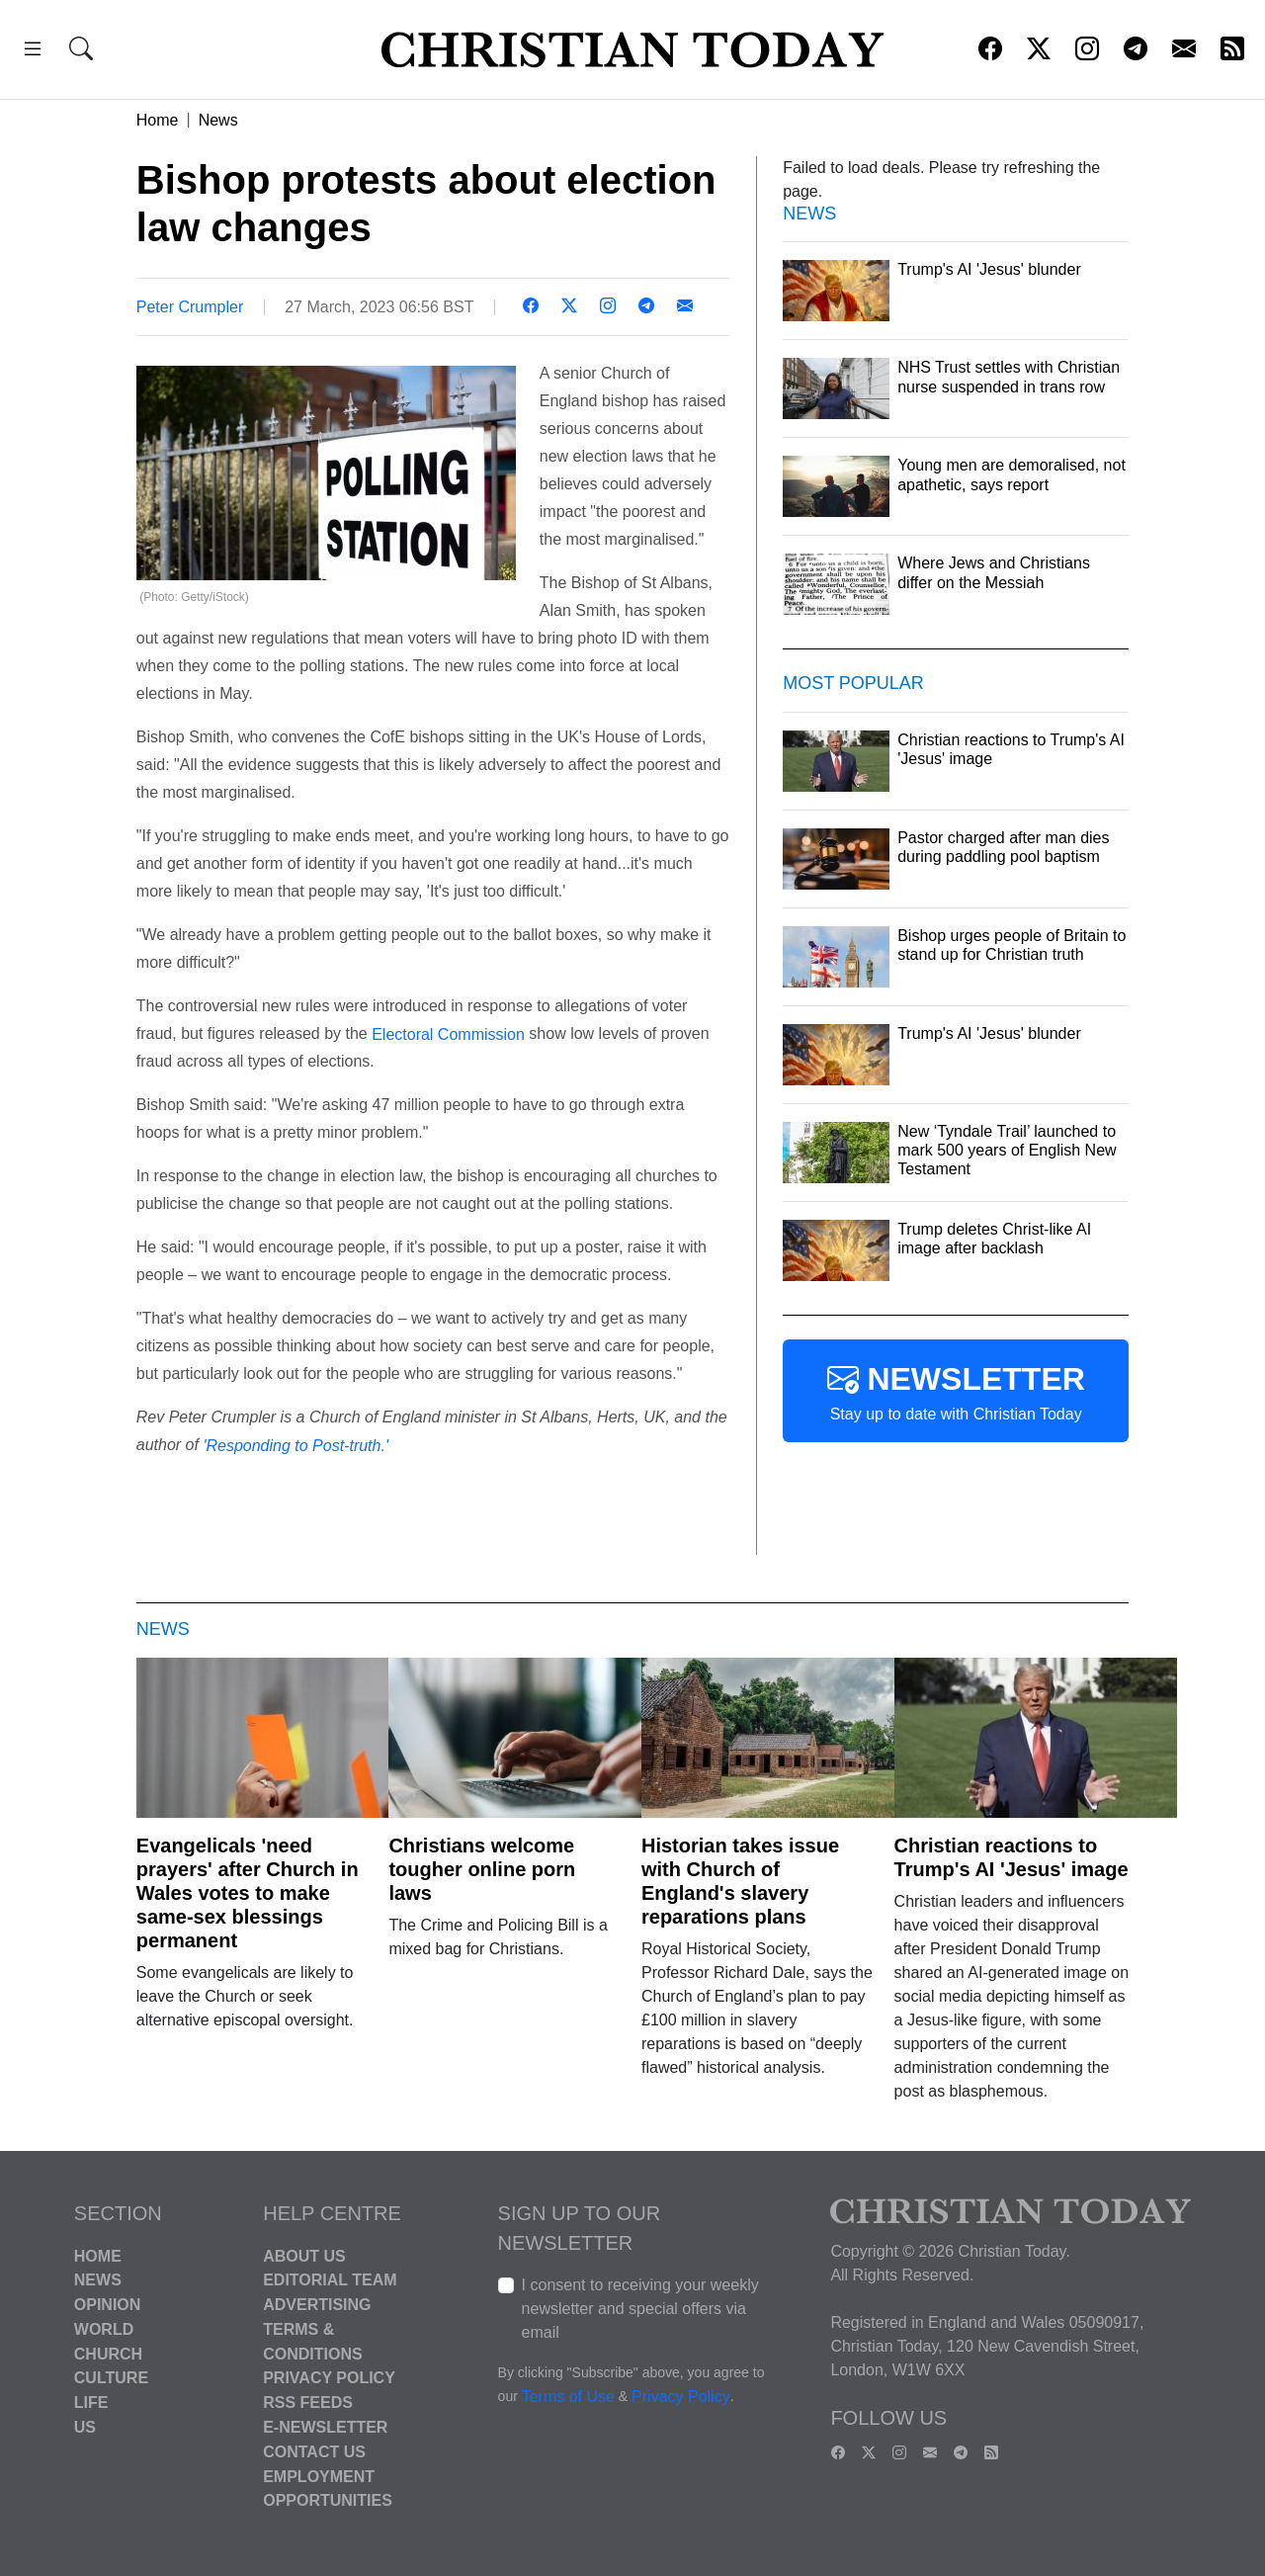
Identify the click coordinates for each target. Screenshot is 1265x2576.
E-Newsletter (325, 2427)
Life (91, 2402)
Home (157, 120)
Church (108, 2353)
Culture (111, 2377)
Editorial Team (329, 2280)
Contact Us (314, 2452)
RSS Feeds (308, 2402)
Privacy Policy (329, 2377)
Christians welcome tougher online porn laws (481, 1869)
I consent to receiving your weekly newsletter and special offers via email (640, 2308)
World (103, 2329)
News (218, 120)
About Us (304, 2255)
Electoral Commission (448, 1033)
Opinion (107, 2304)
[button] (32, 51)
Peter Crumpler (189, 307)
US (85, 2427)
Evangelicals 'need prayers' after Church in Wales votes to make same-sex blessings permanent (247, 1893)
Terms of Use (568, 2396)
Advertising (317, 2304)
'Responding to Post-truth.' (295, 1445)
